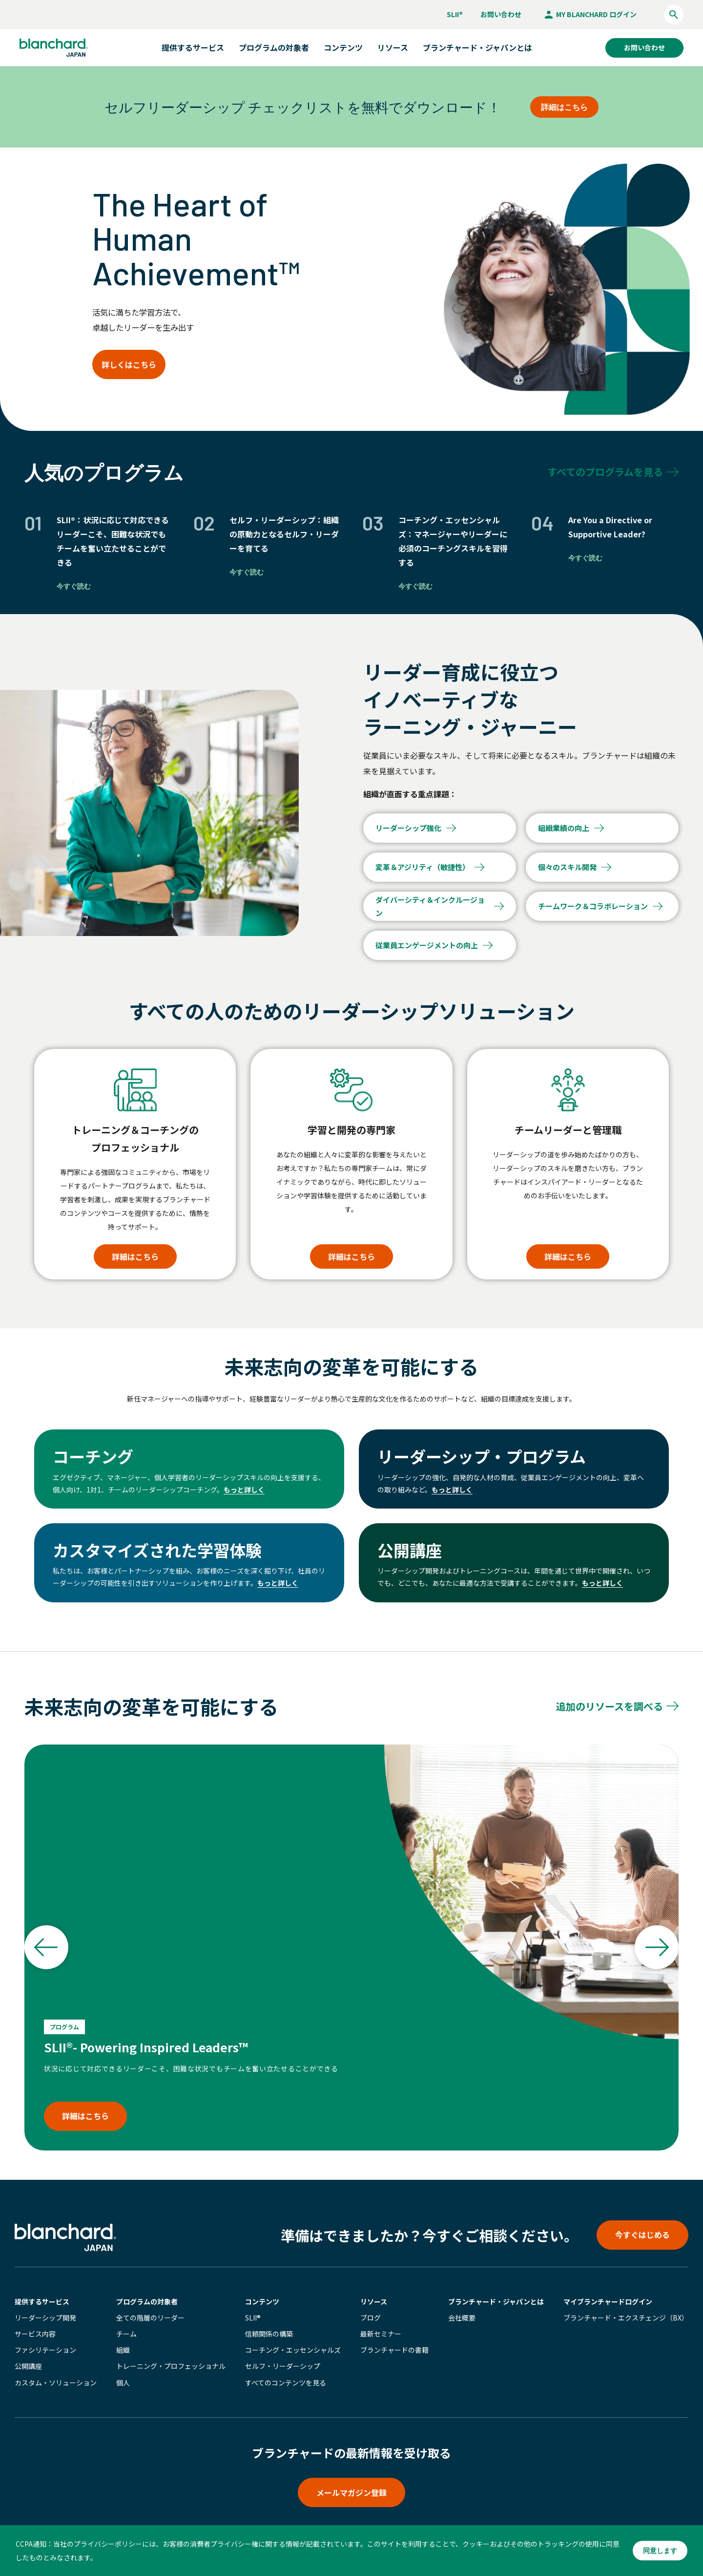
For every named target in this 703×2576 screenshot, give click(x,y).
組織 (123, 2350)
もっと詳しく (244, 1489)
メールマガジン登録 (351, 2492)
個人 (123, 2382)
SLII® (455, 14)
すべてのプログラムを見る (605, 472)
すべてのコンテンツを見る (285, 2382)
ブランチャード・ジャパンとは (477, 47)
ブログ (370, 2317)
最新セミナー (380, 2334)
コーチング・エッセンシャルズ (293, 2350)
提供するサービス (42, 2301)
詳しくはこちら (129, 364)
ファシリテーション (45, 2350)
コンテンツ (262, 2301)
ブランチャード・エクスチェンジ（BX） (625, 2317)
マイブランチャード (607, 2301)
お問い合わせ (500, 14)
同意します (660, 2551)
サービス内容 (35, 2334)
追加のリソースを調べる (609, 1706)
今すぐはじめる (642, 2234)
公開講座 (28, 2366)
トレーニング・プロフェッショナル (171, 2366)
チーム (126, 2334)
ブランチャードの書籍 (394, 2350)
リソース (373, 2301)
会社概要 (462, 2317)
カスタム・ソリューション (56, 2382)
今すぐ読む (74, 586)
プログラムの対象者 (147, 2301)
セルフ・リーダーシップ (282, 2366)
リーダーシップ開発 (45, 2317)
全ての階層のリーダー (150, 2317)
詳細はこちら (564, 107)
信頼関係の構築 (269, 2334)
